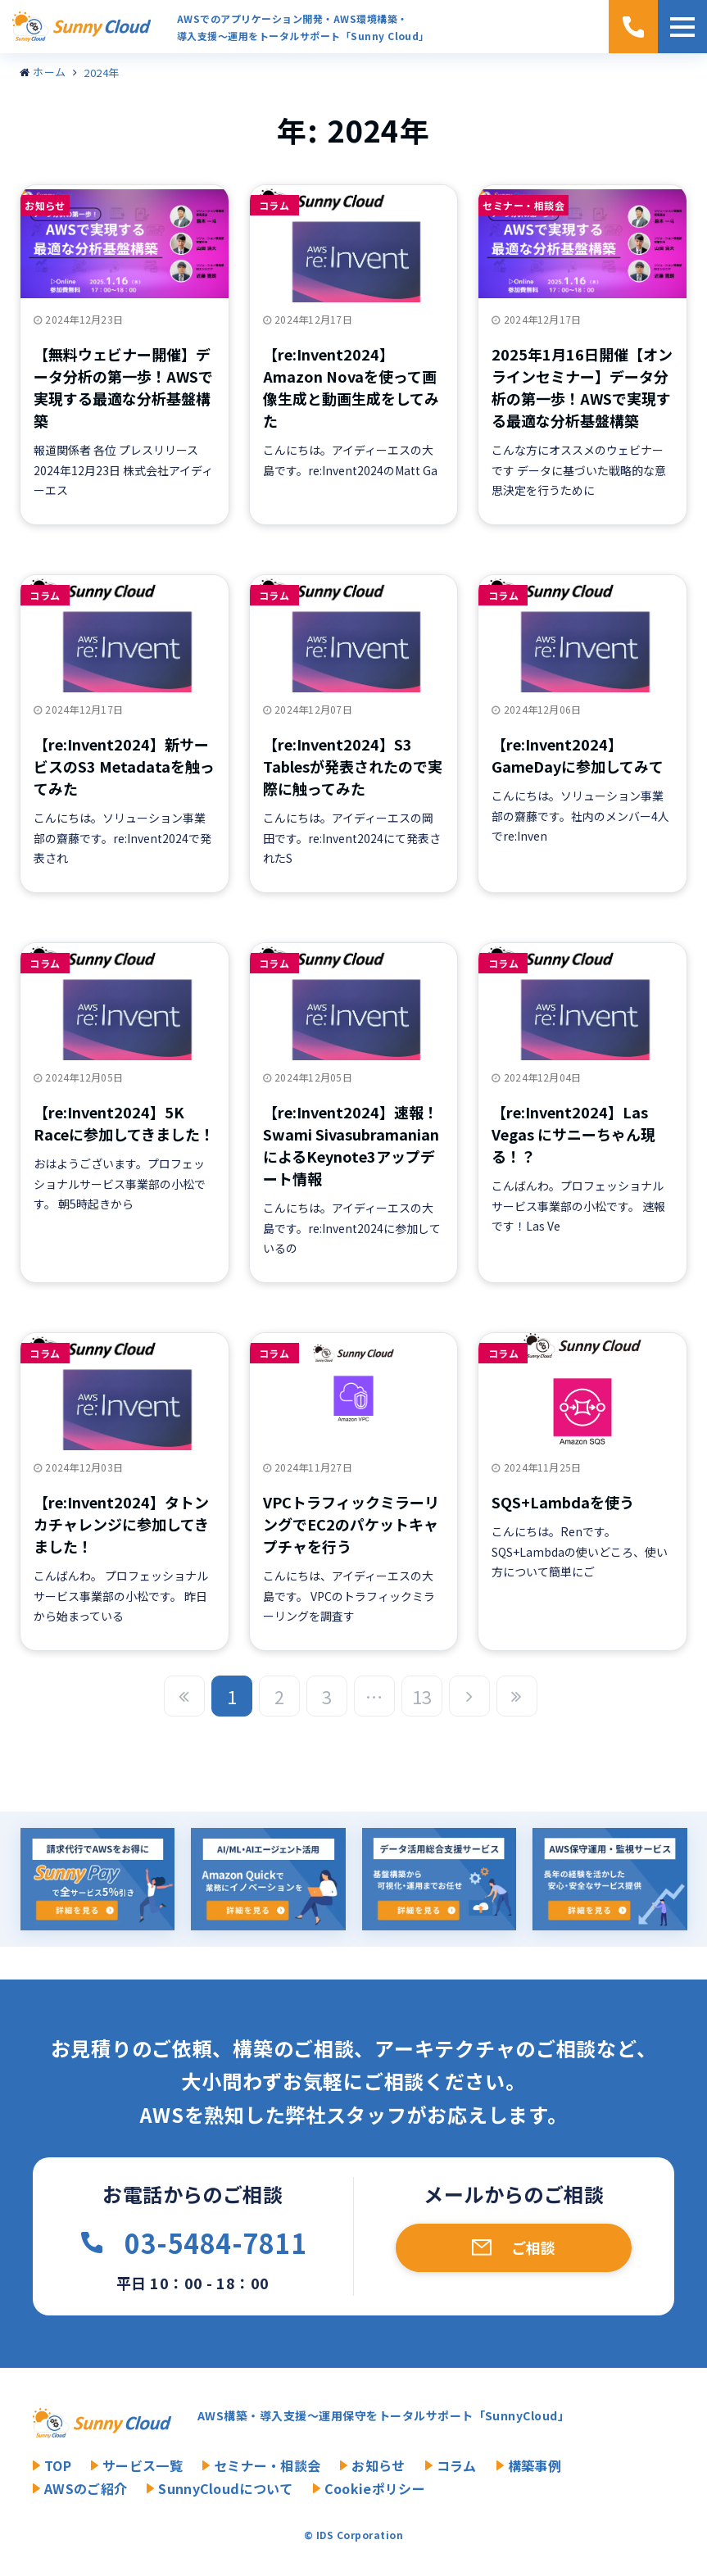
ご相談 (533, 2247)
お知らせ (45, 205)
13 (422, 1696)
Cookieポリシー (374, 2488)
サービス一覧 (142, 2465)
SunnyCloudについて (225, 2488)
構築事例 (534, 2465)
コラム (274, 205)
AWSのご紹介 (85, 2488)
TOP (57, 2465)
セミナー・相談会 (523, 205)
